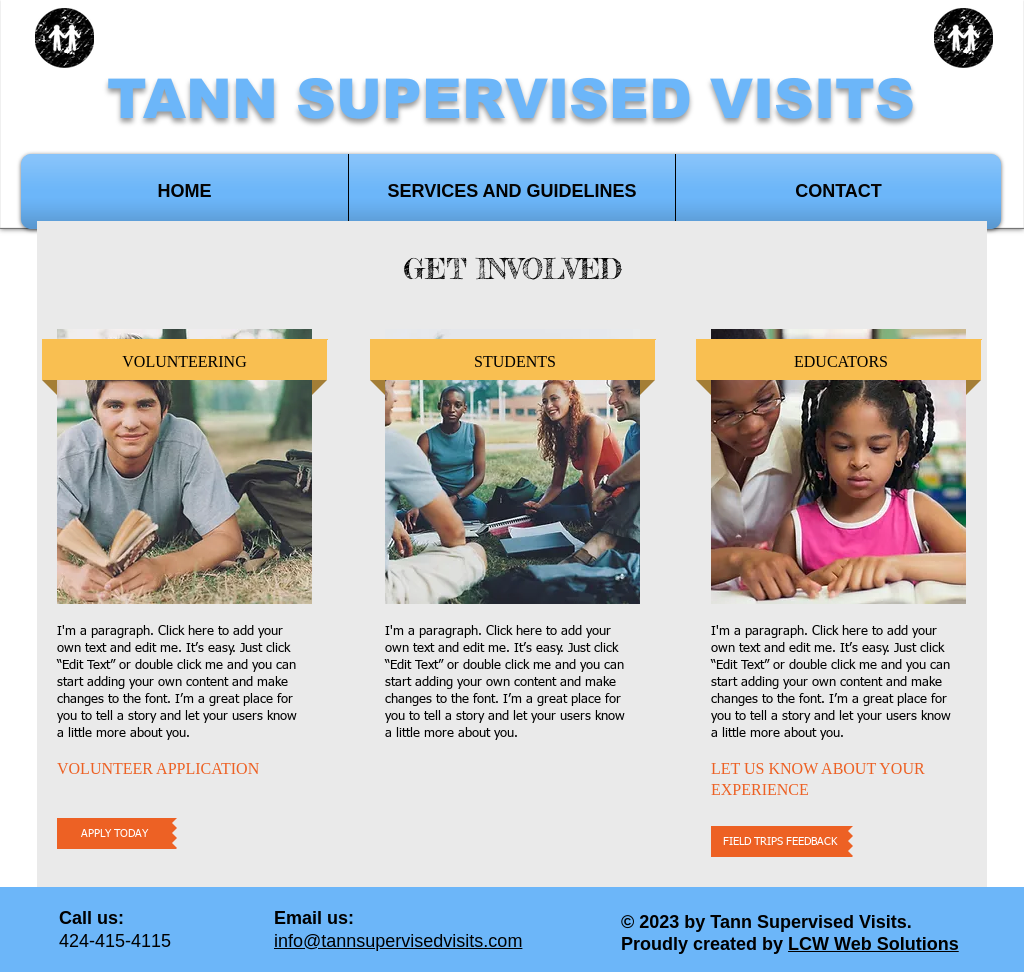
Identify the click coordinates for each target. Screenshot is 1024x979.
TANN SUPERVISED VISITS (511, 99)
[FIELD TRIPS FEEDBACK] (779, 841)
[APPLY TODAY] (114, 833)
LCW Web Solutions (873, 944)
